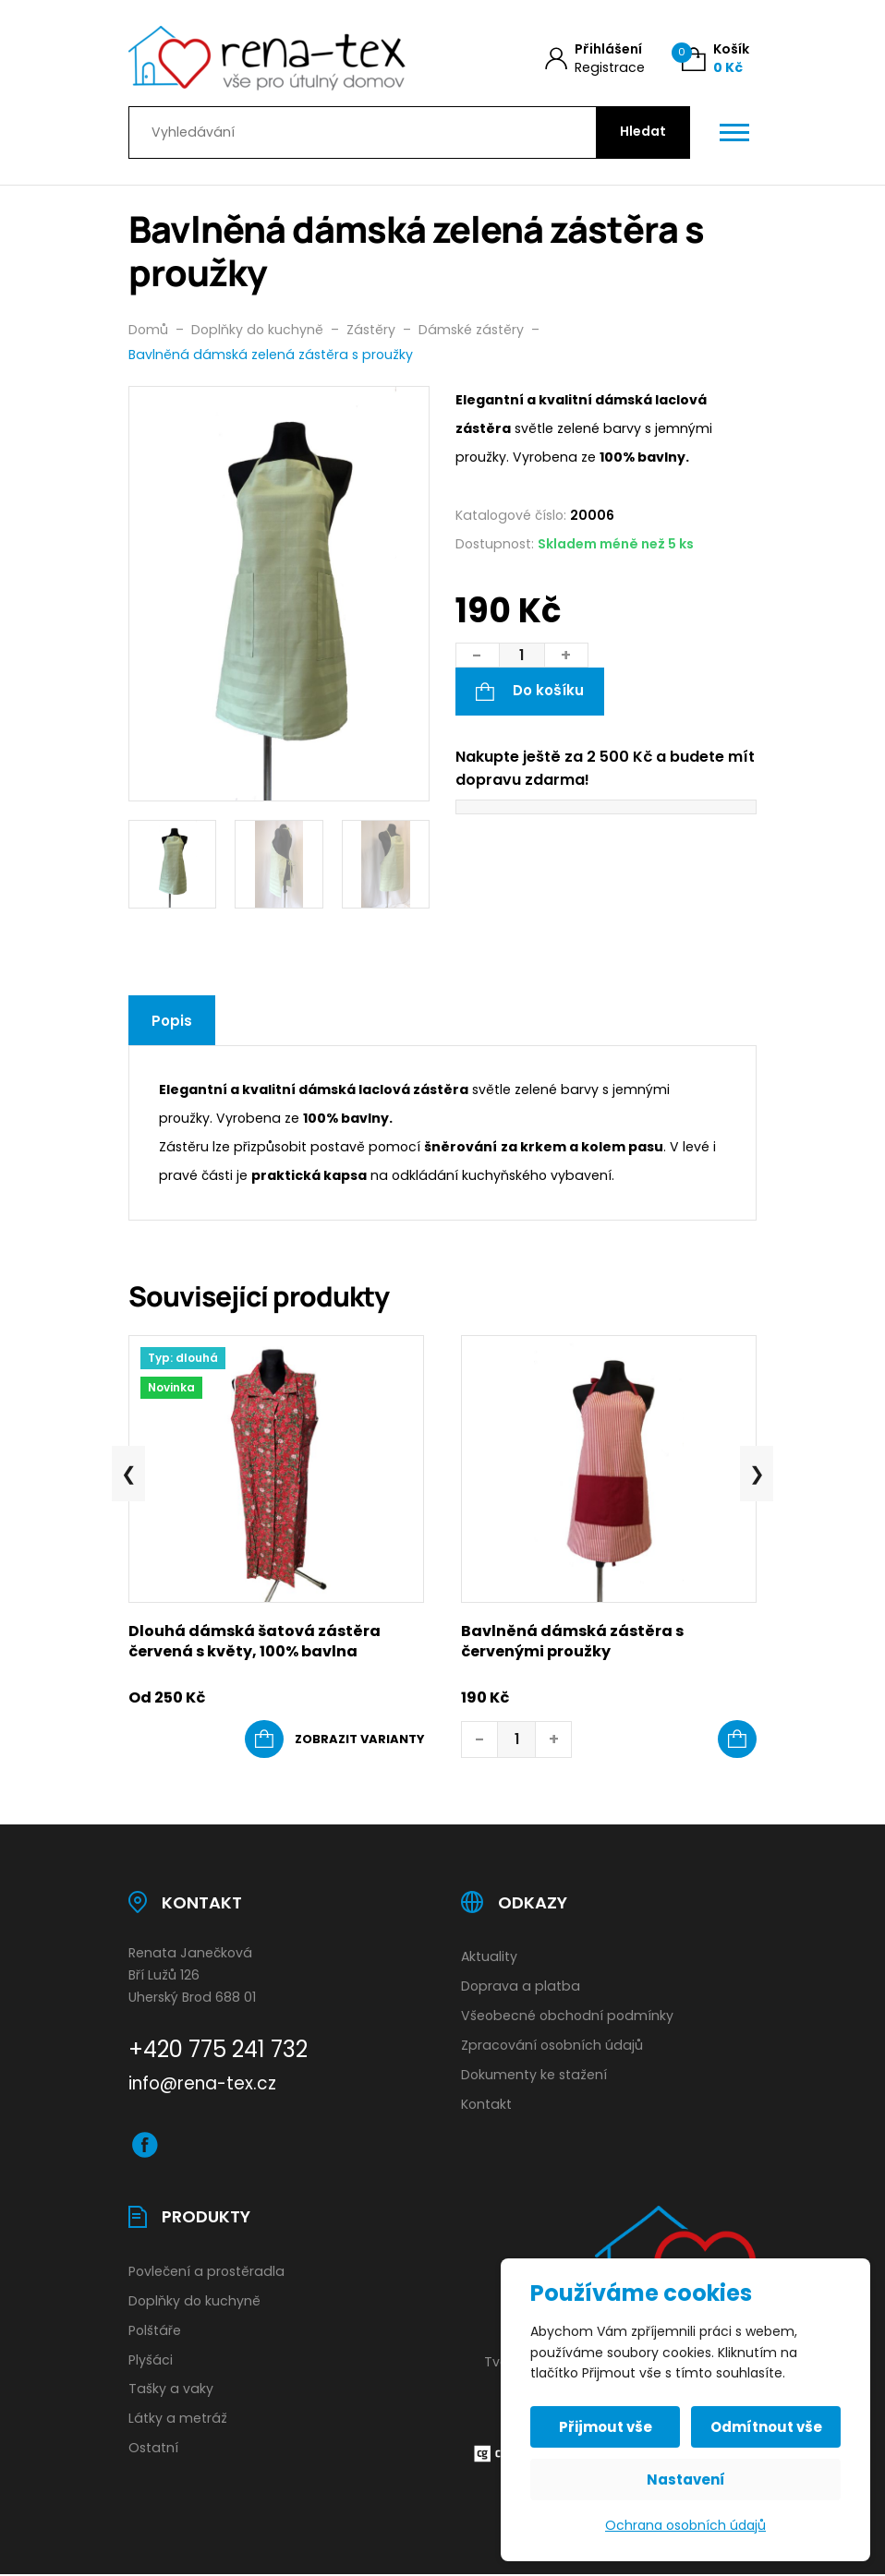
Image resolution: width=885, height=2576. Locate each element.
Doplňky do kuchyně (194, 2301)
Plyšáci (150, 2360)
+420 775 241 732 (218, 2049)
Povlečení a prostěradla (206, 2271)
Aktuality (489, 1956)
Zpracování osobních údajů (552, 2045)
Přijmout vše (605, 2427)
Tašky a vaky (170, 2388)
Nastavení (686, 2479)
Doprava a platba (520, 1986)
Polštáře (154, 2330)
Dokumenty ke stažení (534, 2074)
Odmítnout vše (766, 2427)
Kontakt (486, 2104)
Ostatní (153, 2447)
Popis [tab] (172, 1020)
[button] (737, 1739)
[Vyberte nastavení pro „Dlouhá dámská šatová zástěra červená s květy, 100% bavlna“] (334, 1739)
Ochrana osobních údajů (685, 2525)
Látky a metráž (177, 2418)
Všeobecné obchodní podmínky (567, 2015)
